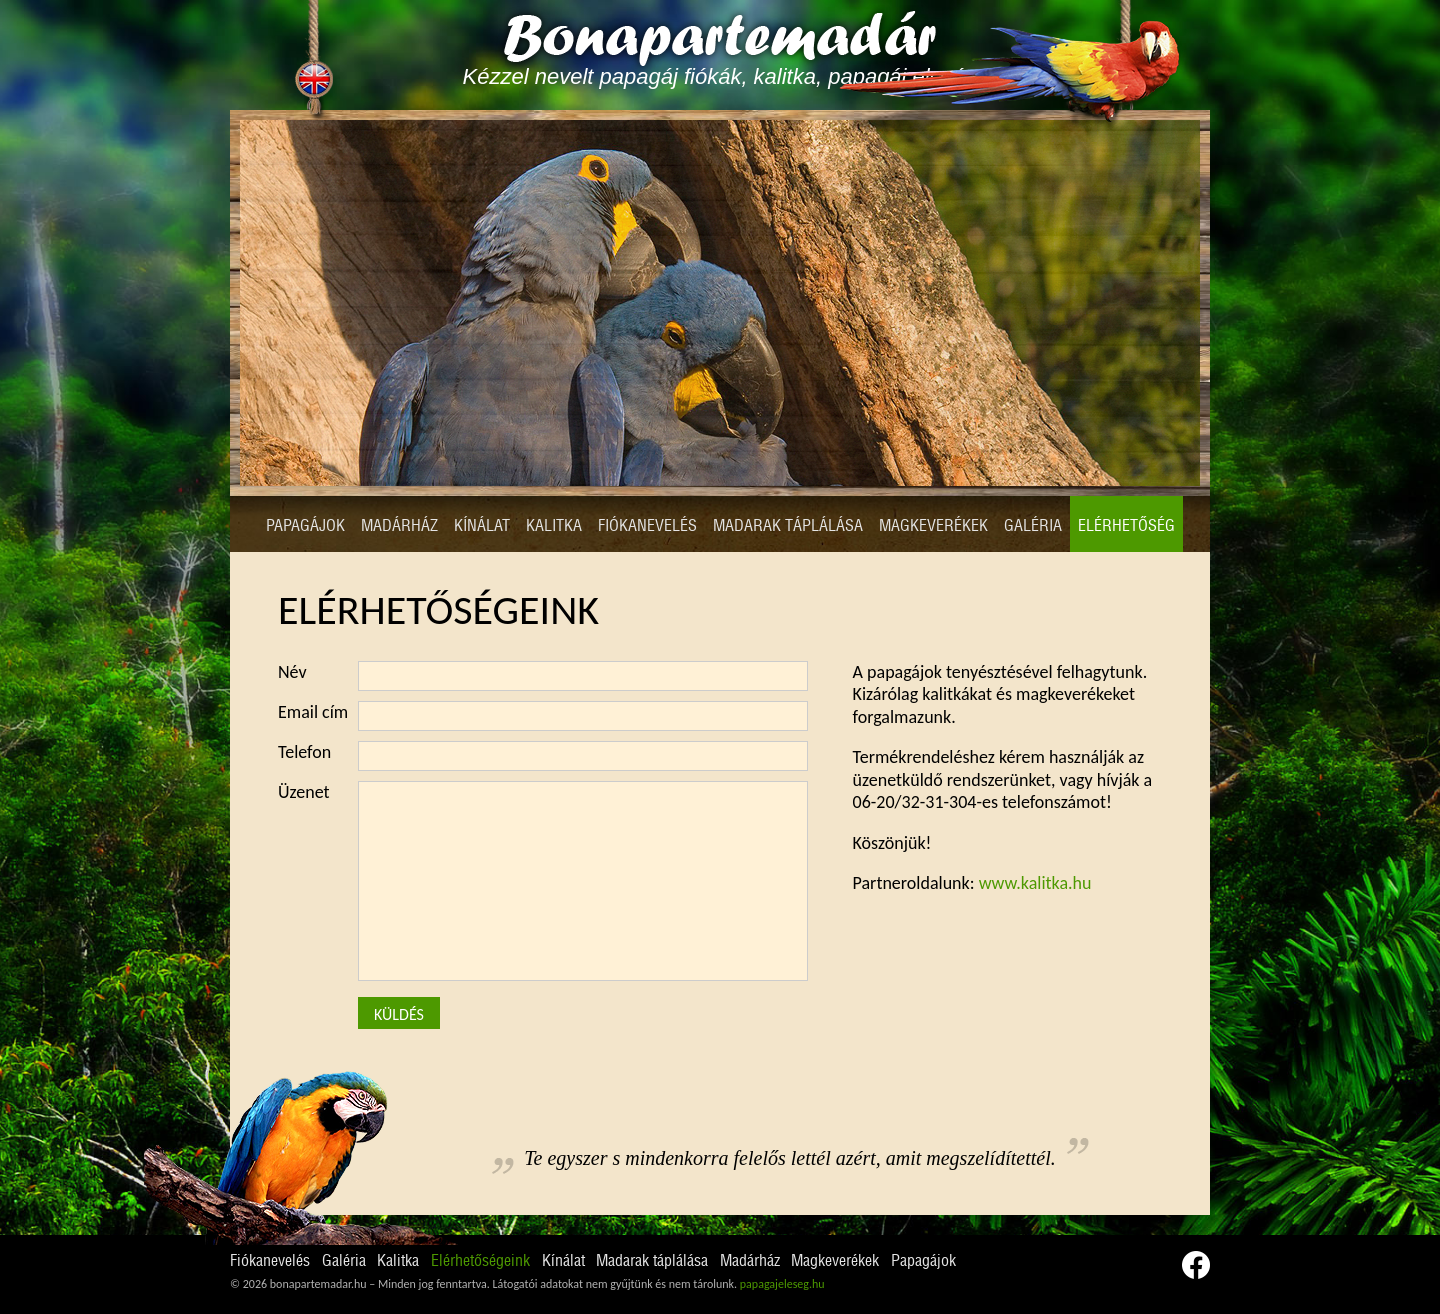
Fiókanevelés (647, 526)
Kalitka (554, 526)
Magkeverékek (933, 526)
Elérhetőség (1126, 526)
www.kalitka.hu (1035, 883)
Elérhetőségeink (480, 1261)
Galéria (1033, 526)
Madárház (399, 526)
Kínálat (482, 526)
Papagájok (305, 526)
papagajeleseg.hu (782, 1284)
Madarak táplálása (788, 526)
